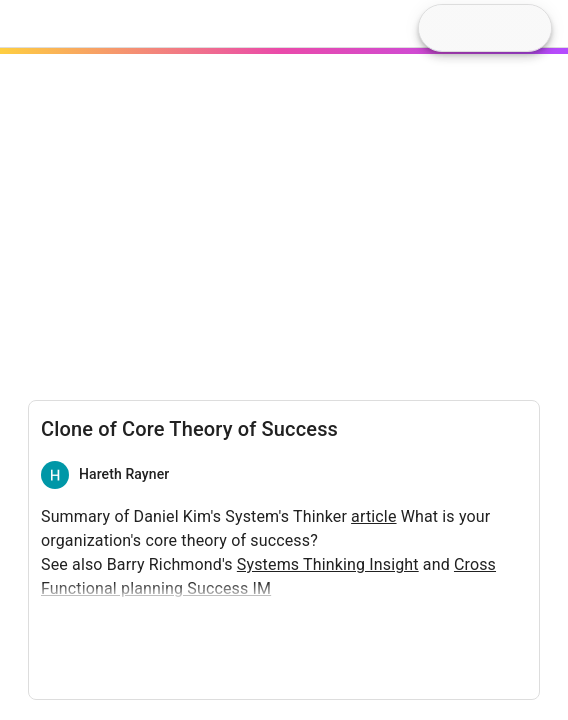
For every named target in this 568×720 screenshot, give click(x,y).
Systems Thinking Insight (328, 564)
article (373, 516)
